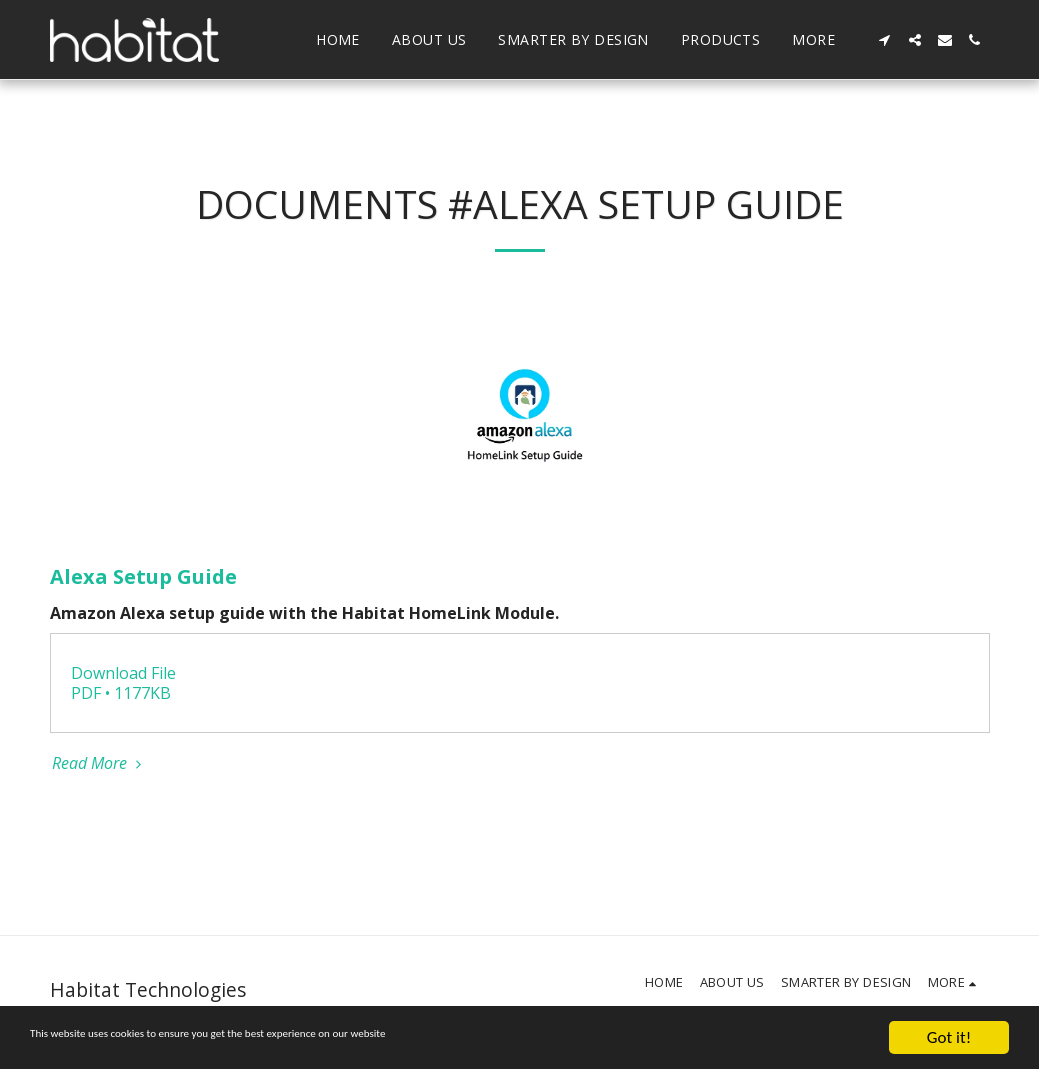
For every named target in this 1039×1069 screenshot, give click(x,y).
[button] (885, 40)
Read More (99, 763)
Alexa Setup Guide (143, 576)
